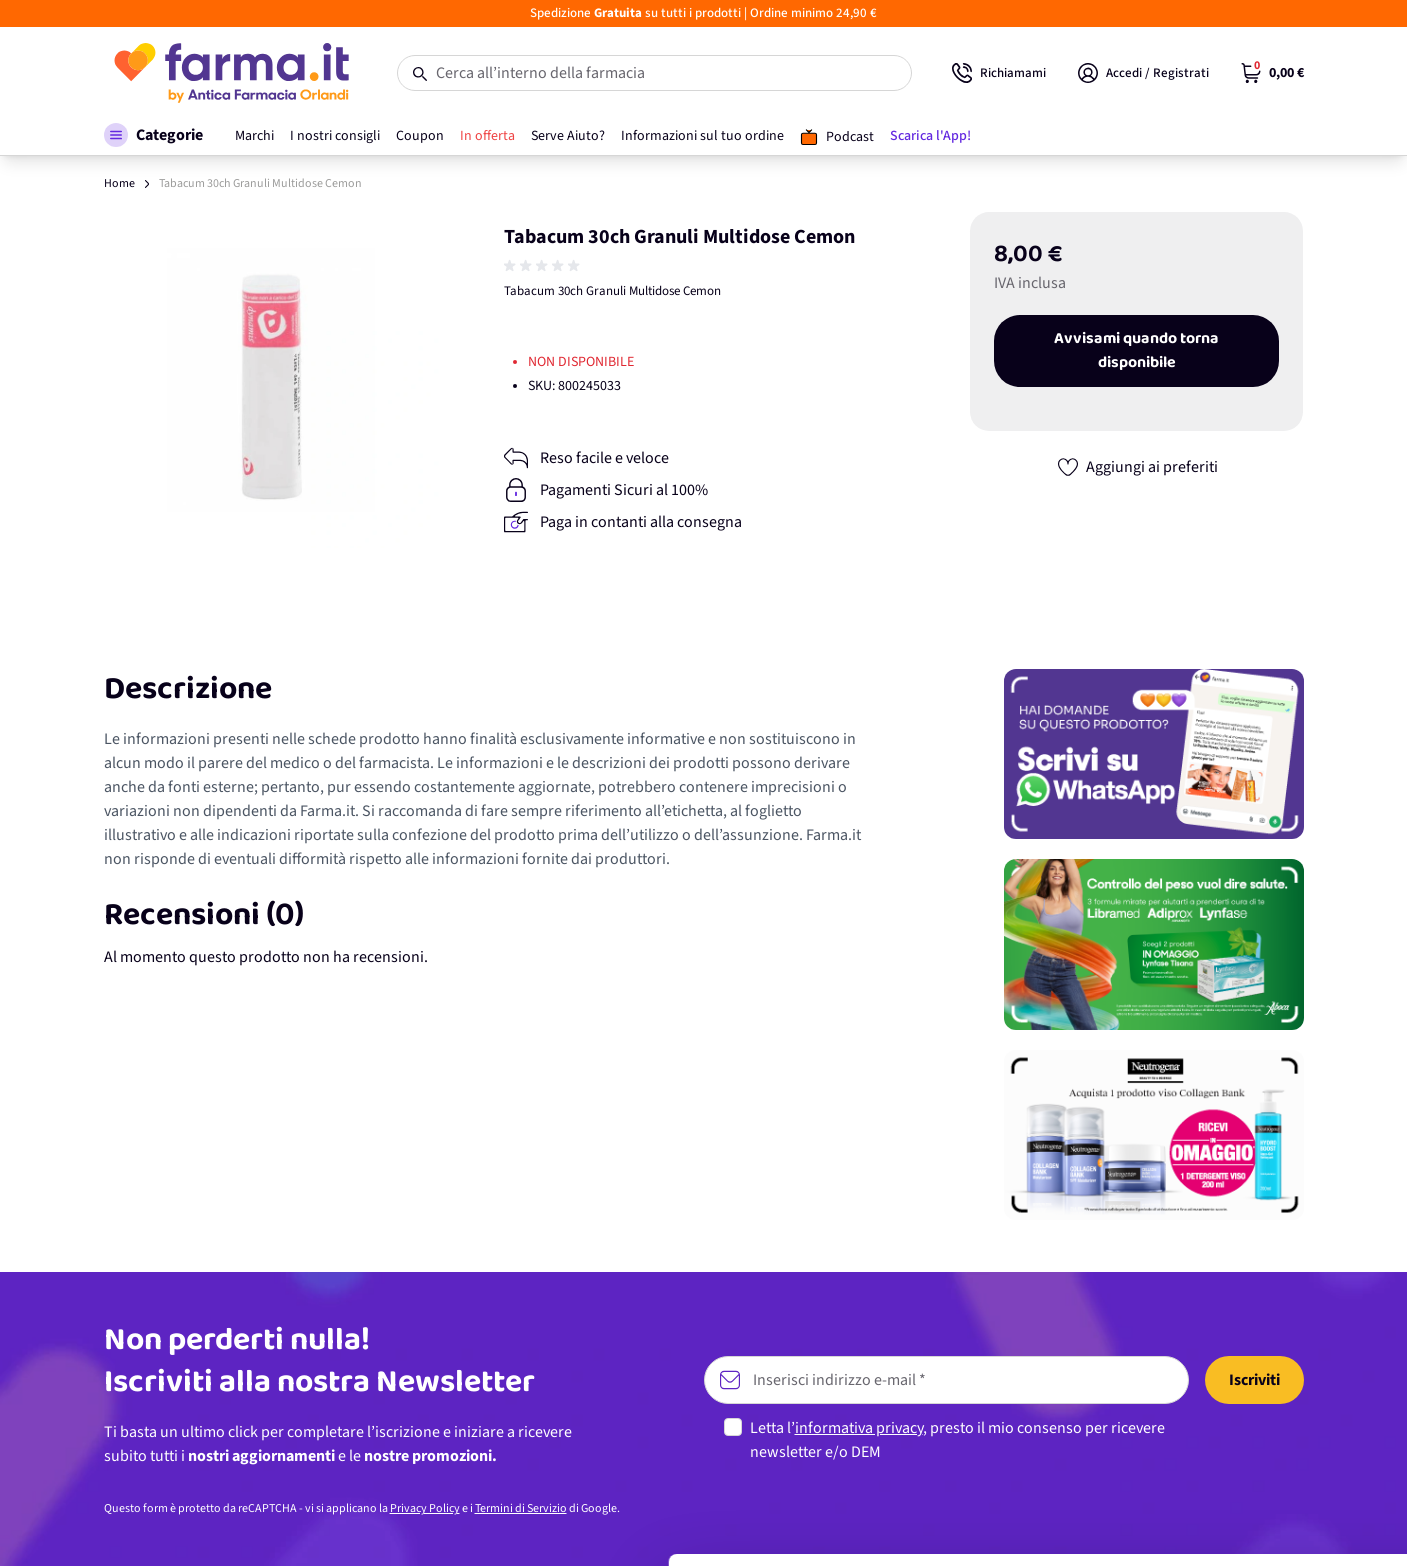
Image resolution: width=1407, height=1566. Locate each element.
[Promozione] (1154, 754)
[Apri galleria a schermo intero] (272, 380)
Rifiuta (1240, 1510)
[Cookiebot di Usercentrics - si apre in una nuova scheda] (129, 1527)
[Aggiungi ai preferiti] (1137, 467)
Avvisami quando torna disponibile (1136, 351)
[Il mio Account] (1143, 73)
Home (119, 183)
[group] (544, 266)
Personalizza (1240, 1444)
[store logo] (230, 73)
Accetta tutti (1240, 1379)
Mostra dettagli (316, 1526)
